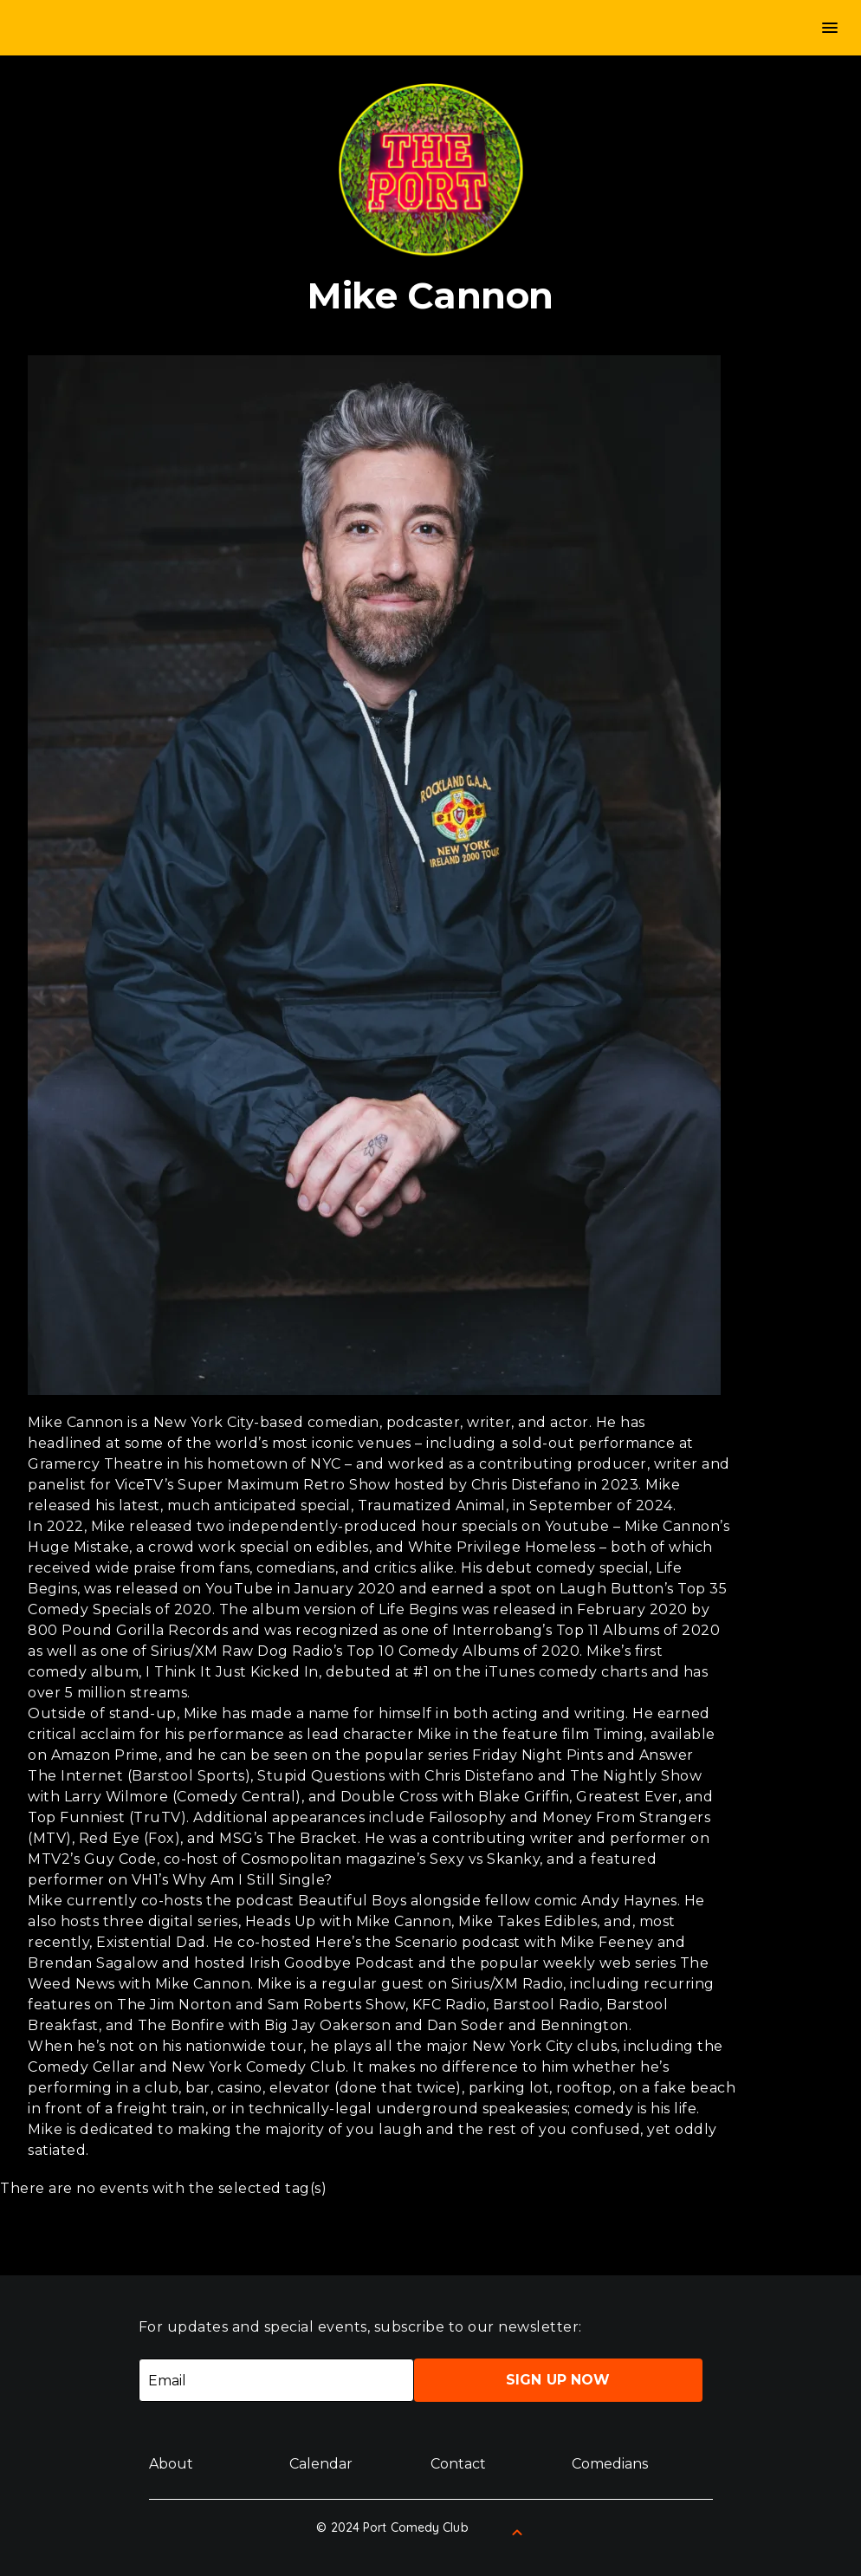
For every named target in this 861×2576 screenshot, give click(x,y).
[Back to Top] (517, 2532)
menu (829, 27)
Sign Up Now (558, 2380)
